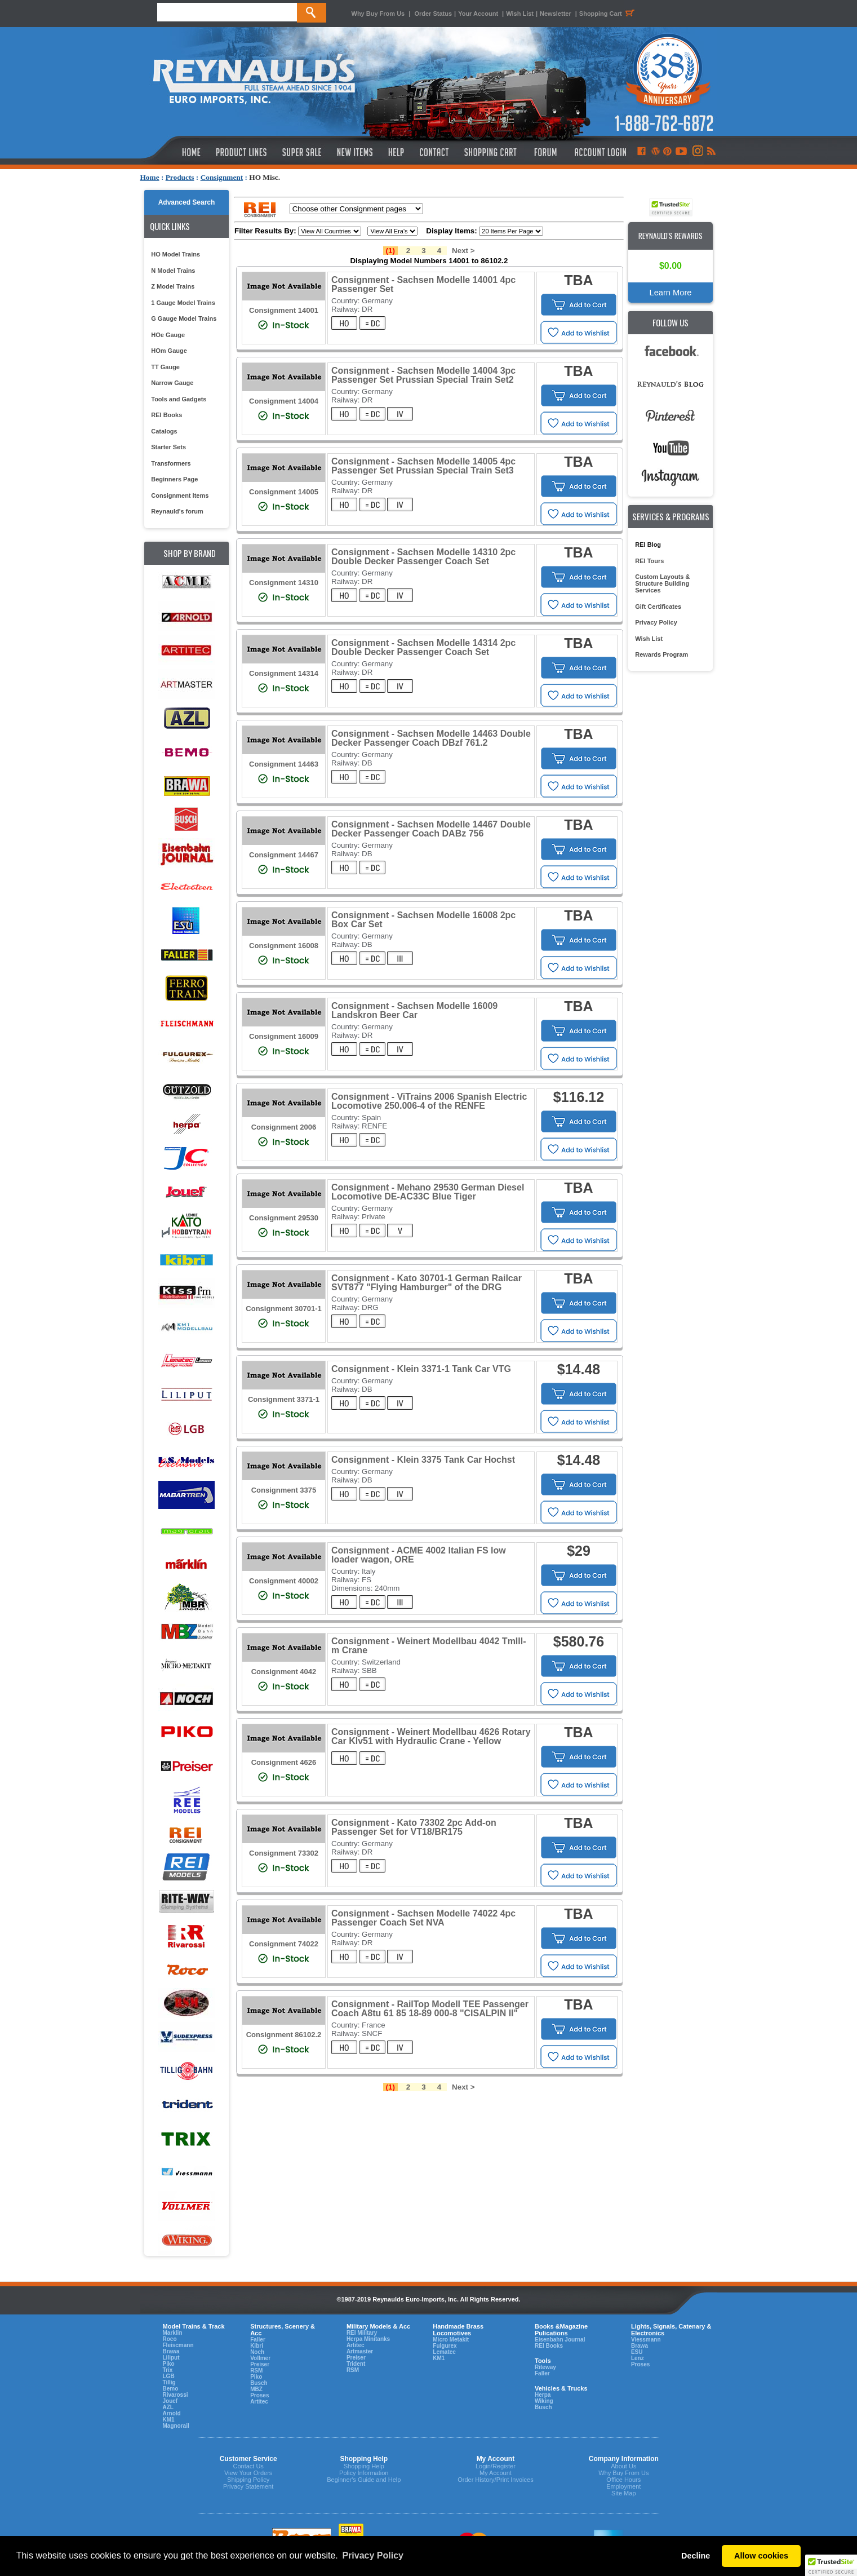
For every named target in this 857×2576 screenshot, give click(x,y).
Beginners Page (174, 479)
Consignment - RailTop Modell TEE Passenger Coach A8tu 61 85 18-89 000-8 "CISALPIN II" (430, 2008)
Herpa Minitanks (368, 2339)
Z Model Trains (172, 286)
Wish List (520, 13)
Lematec (444, 2352)
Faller (257, 2339)
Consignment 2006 (284, 1127)
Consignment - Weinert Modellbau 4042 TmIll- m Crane (428, 1645)
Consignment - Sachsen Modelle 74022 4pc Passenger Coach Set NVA (423, 1918)
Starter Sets (168, 447)
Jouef (170, 2401)
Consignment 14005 (283, 492)
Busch (259, 2383)
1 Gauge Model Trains (183, 302)
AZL (168, 2407)
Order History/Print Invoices (495, 2479)
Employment (623, 2486)
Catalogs (164, 431)
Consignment (222, 177)
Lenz (637, 2358)
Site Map (623, 2493)
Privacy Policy (656, 622)
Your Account (479, 13)
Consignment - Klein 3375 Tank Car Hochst (423, 1459)
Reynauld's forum (177, 511)
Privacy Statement (248, 2486)
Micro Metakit (451, 2339)
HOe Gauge (168, 334)
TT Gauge (165, 367)
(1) (390, 250)
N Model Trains (173, 270)
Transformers (170, 463)
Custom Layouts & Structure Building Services (662, 583)
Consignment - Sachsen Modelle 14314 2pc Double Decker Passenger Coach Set (423, 647)
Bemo (171, 2388)
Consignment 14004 (283, 401)
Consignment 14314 (283, 673)
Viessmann (646, 2339)
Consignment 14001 (283, 310)
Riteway (545, 2367)
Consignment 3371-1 (283, 1399)
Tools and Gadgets (178, 399)
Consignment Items (179, 495)
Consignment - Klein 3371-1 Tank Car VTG (421, 1369)
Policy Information (363, 2472)
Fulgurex (444, 2346)
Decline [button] (695, 2555)
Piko (169, 2364)
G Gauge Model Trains (183, 318)
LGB (169, 2376)
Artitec (259, 2401)
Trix (168, 2370)
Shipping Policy (248, 2479)
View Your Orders (248, 2472)
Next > (463, 250)
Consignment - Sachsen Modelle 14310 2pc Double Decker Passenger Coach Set (423, 556)
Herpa (542, 2395)
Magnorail (176, 2426)
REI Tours (649, 560)
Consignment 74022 (283, 1944)
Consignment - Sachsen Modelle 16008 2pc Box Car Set (423, 919)
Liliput (171, 2357)
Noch (257, 2352)
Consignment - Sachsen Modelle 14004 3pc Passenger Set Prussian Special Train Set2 (423, 375)
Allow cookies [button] (761, 2555)
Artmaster (360, 2351)
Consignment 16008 (283, 945)
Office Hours (623, 2479)
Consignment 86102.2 (284, 2034)
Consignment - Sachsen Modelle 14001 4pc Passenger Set (423, 284)
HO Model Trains (175, 254)
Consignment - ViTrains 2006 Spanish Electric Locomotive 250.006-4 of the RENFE (429, 1101)
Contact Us (248, 2466)
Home (149, 177)
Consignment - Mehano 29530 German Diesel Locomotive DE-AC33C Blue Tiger (427, 1192)
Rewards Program (661, 654)
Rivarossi (175, 2395)
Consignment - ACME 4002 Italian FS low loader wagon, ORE (418, 1555)
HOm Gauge (169, 350)
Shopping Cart (608, 13)
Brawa (171, 2351)
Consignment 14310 (283, 582)
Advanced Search (186, 202)
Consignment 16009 (283, 1036)
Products (180, 177)
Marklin (173, 2333)
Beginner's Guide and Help (364, 2479)
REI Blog (648, 544)
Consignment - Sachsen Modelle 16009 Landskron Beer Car (414, 1010)
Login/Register (496, 2466)
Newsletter (555, 13)
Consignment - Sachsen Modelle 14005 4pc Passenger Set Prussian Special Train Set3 (423, 466)
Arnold (172, 2413)
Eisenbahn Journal (560, 2339)
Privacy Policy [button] (372, 2555)
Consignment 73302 (283, 1853)
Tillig (169, 2382)
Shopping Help (364, 2466)
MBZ (256, 2389)
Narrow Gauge (172, 382)
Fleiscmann (178, 2345)
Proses (259, 2395)
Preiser (259, 2364)
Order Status (433, 13)
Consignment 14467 (283, 855)
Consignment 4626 (284, 1762)
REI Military (362, 2333)
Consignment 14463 (283, 764)
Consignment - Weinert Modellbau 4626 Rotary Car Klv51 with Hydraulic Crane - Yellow (431, 1736)
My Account (495, 2472)
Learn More (671, 292)
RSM (256, 2370)
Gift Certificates (658, 606)
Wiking (544, 2401)
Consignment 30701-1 (283, 1308)
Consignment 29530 (283, 1218)
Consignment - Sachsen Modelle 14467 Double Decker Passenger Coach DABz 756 (431, 829)
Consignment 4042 (284, 1671)
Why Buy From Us (378, 13)
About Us (623, 2466)
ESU (637, 2352)
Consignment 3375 (284, 1490)
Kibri (256, 2346)
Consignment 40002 (283, 1581)
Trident (356, 2364)
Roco (170, 2339)
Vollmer (260, 2358)
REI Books (166, 414)
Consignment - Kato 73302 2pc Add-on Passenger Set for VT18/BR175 (413, 1827)
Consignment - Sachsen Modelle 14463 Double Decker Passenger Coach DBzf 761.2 (431, 738)
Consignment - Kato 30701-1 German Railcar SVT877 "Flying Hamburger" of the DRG (426, 1282)
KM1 (169, 2419)
